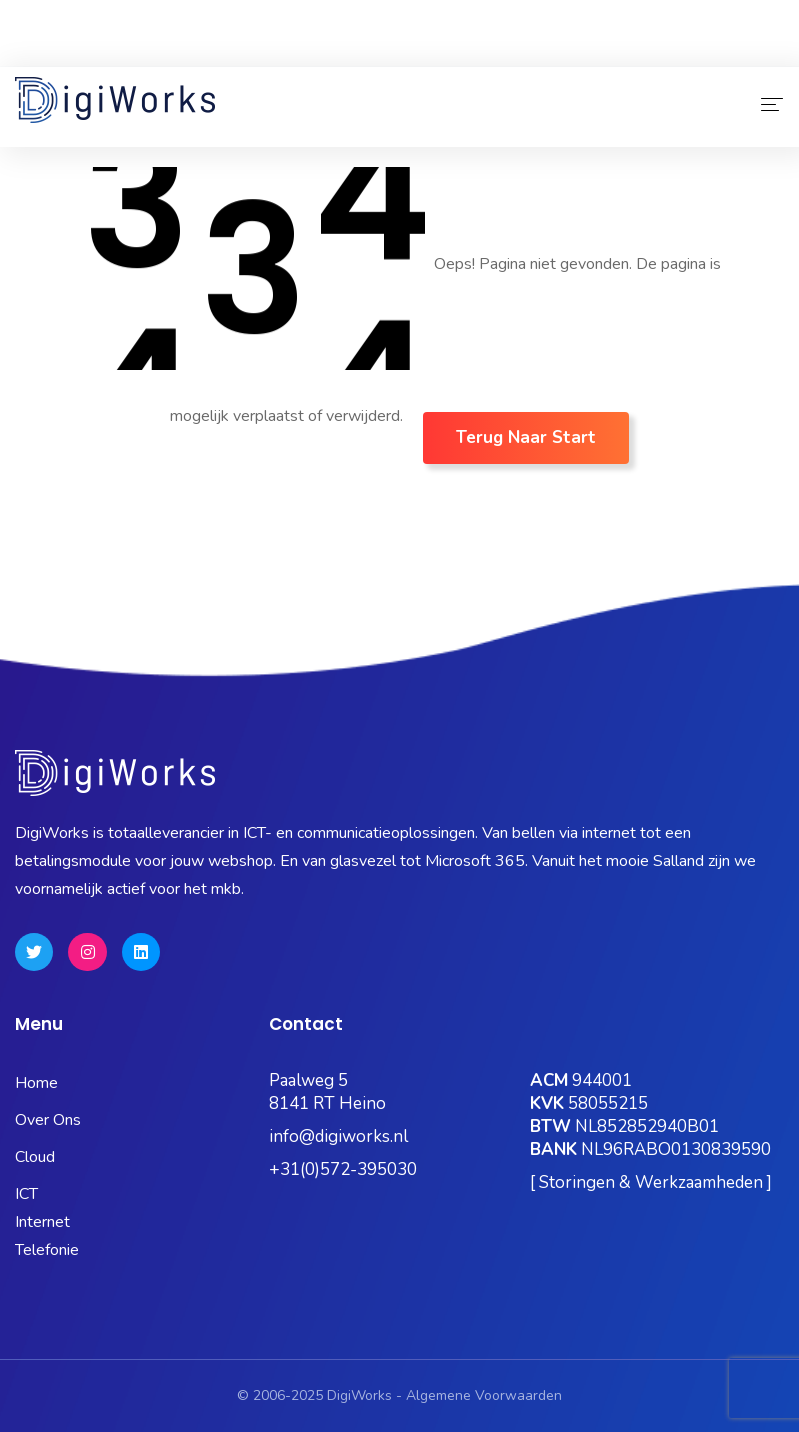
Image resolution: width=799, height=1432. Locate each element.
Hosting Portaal (587, 52)
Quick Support (720, 52)
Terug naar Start (526, 437)
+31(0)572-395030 (343, 1169)
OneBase (471, 52)
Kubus (384, 52)
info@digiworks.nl (338, 1136)
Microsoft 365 (284, 52)
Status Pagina (157, 52)
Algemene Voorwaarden (484, 1395)
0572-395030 (77, 24)
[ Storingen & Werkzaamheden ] (651, 1182)
